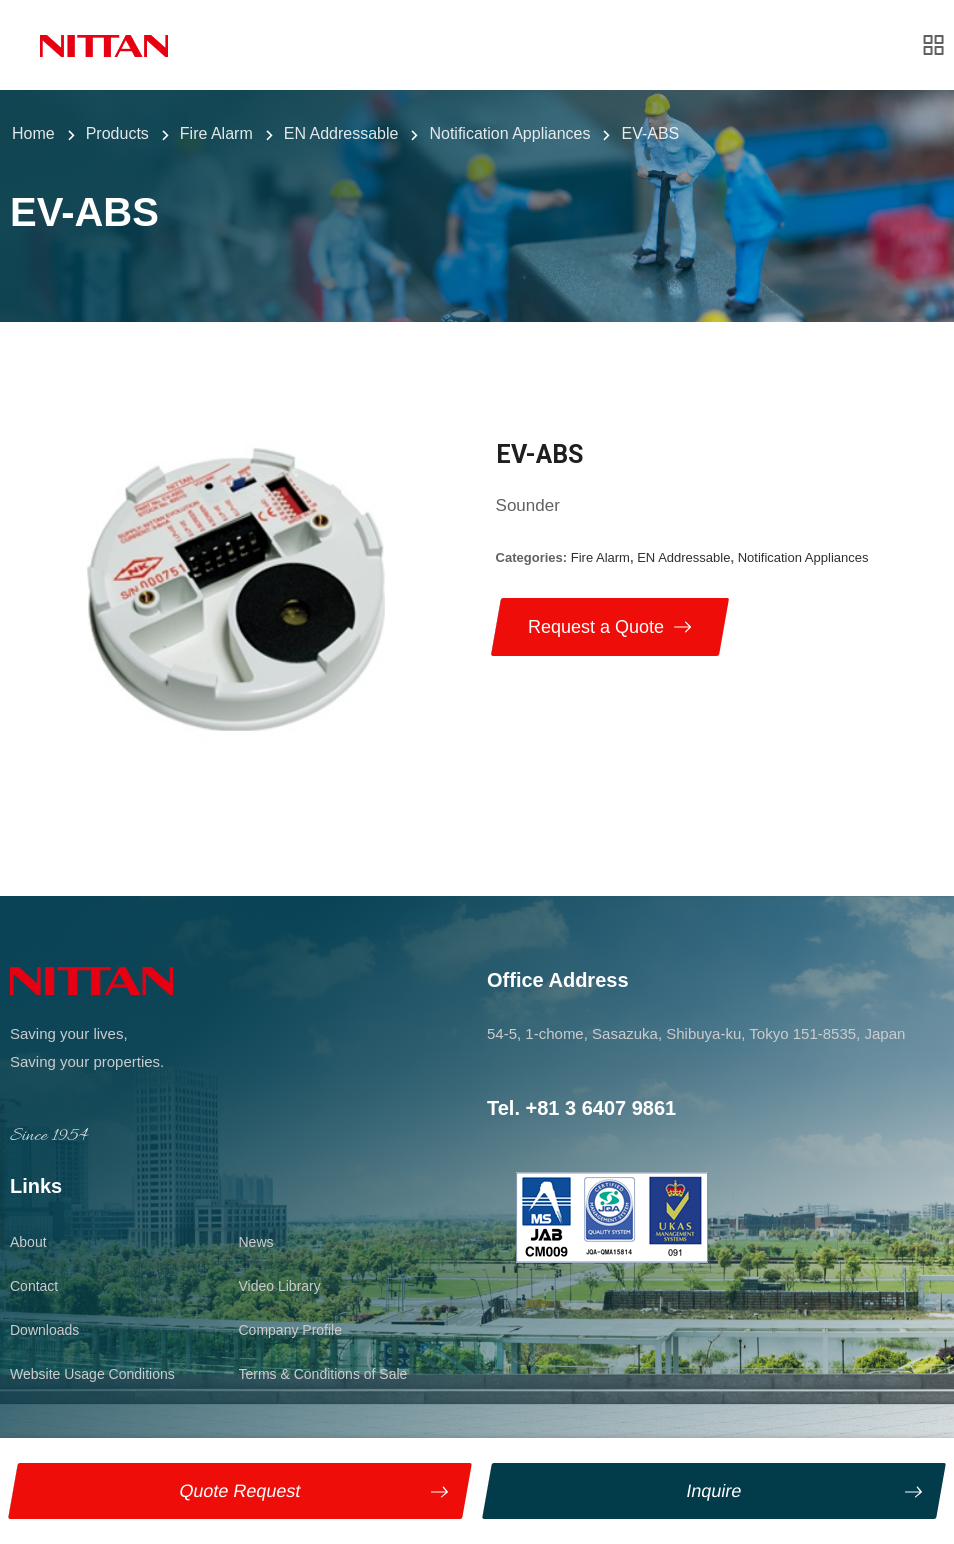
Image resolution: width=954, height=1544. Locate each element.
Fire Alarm (600, 557)
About (28, 1242)
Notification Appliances (803, 557)
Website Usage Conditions (92, 1374)
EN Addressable (683, 557)
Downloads (44, 1330)
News (256, 1242)
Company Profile (291, 1330)
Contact (34, 1286)
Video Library (280, 1286)
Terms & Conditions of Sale (323, 1374)
